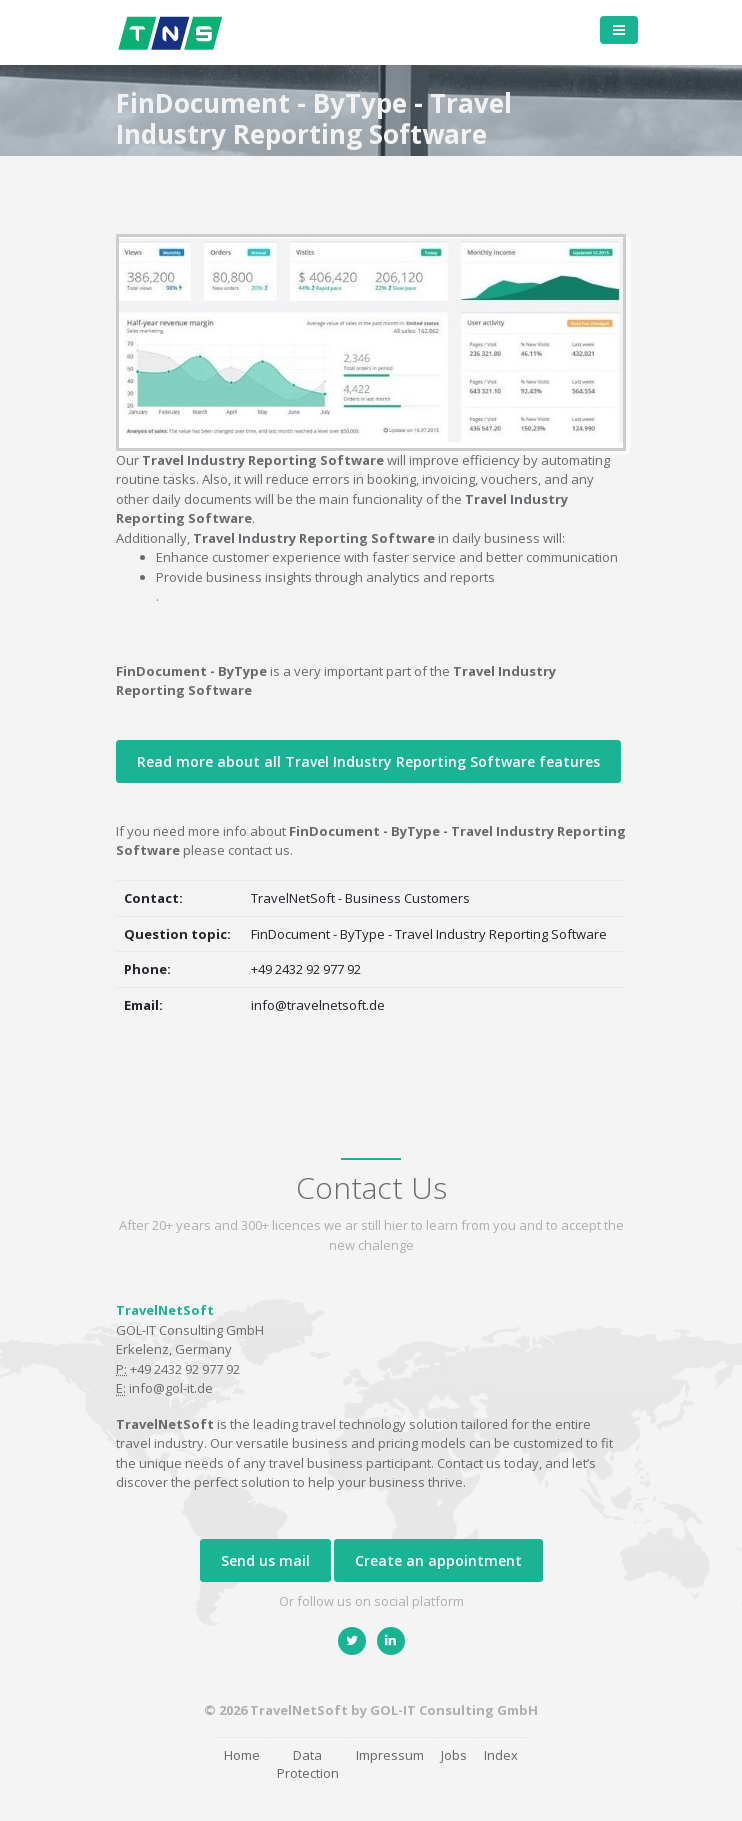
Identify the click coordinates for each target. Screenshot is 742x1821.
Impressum (390, 1755)
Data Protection (308, 1764)
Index (501, 1755)
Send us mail (265, 1560)
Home (242, 1755)
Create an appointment (438, 1560)
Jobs (454, 1755)
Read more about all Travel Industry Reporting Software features (368, 761)
